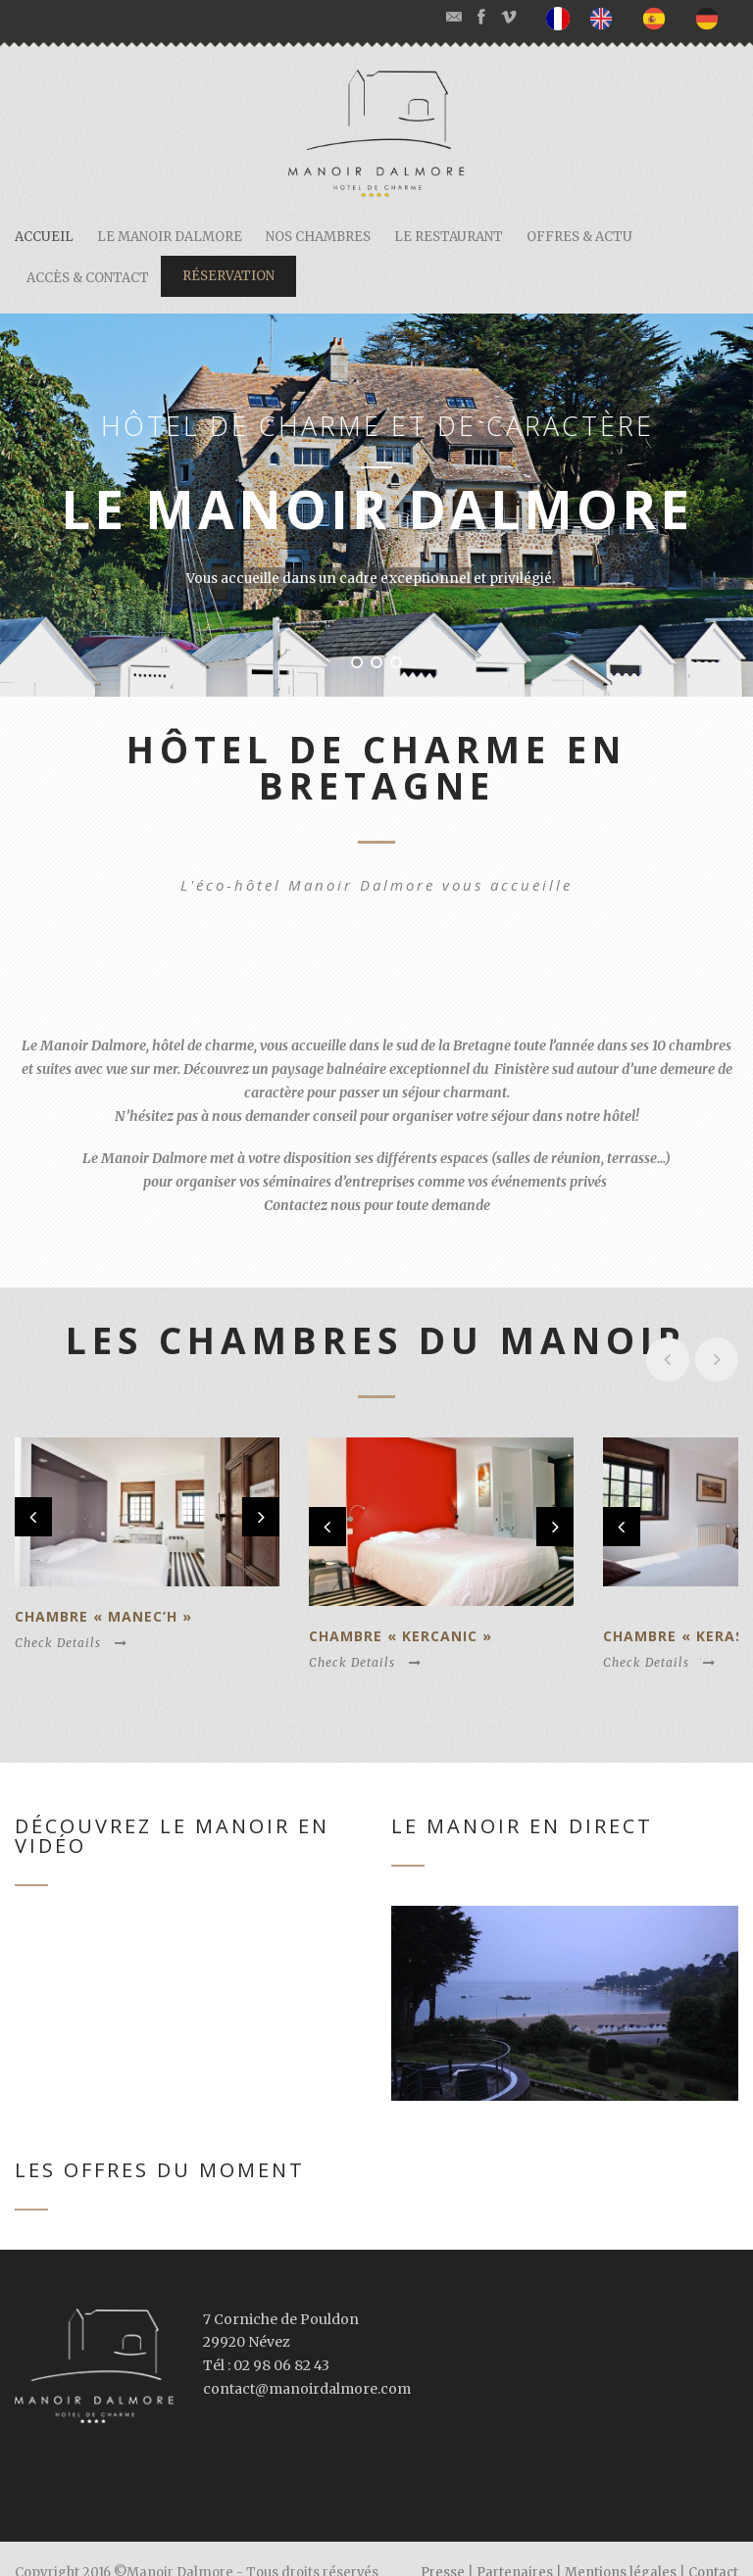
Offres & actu (579, 236)
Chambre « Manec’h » (103, 1591)
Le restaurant (448, 236)
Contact (713, 2544)
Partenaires (515, 2544)
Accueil (44, 236)
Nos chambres (318, 236)
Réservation (228, 275)
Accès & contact (87, 277)
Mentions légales (621, 2544)
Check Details (71, 1618)
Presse (443, 2544)
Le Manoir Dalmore (169, 236)
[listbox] (642, 18)
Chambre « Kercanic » (357, 1608)
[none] (562, 18)
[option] (605, 17)
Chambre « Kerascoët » (615, 1608)
